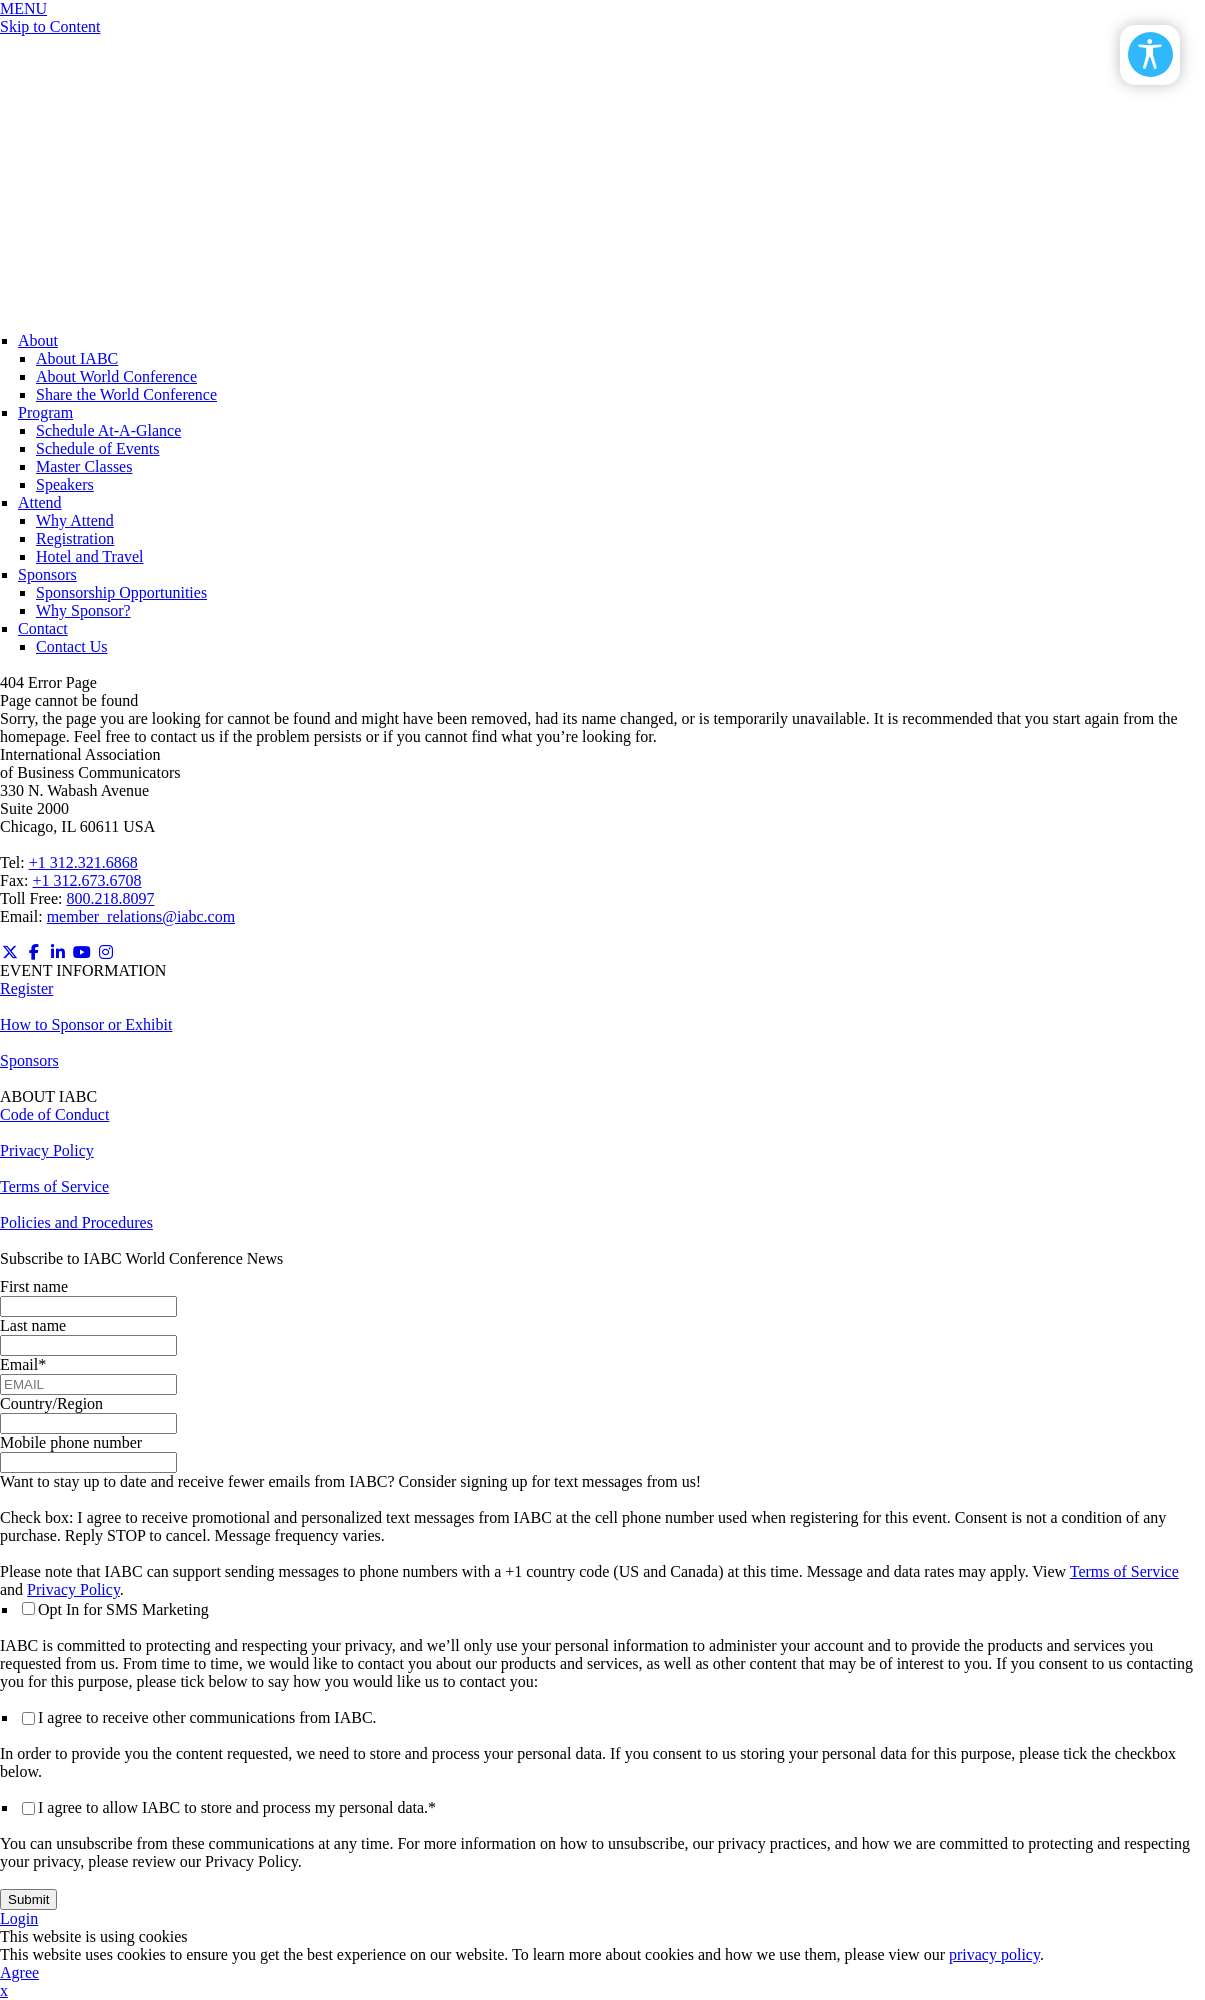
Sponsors (47, 574)
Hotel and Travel (90, 556)
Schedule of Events (98, 448)
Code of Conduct (54, 1114)
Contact (43, 628)
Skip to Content (50, 26)
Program (45, 412)
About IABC (77, 358)
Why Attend (75, 520)
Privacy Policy (47, 1150)
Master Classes (84, 466)
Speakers (65, 484)
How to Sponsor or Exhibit (86, 1024)
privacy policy (994, 1954)
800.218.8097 (110, 898)
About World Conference (116, 376)
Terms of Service (54, 1186)
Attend (40, 502)
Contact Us (72, 646)
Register (26, 988)
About (38, 340)
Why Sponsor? (83, 610)
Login (19, 1918)
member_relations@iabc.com (141, 916)
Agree (19, 1972)
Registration (75, 538)
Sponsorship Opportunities (121, 592)
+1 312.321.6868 (83, 862)
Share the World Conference (126, 394)
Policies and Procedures (76, 1222)
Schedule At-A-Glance (108, 430)
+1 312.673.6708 (86, 880)
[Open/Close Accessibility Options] (1150, 54)
